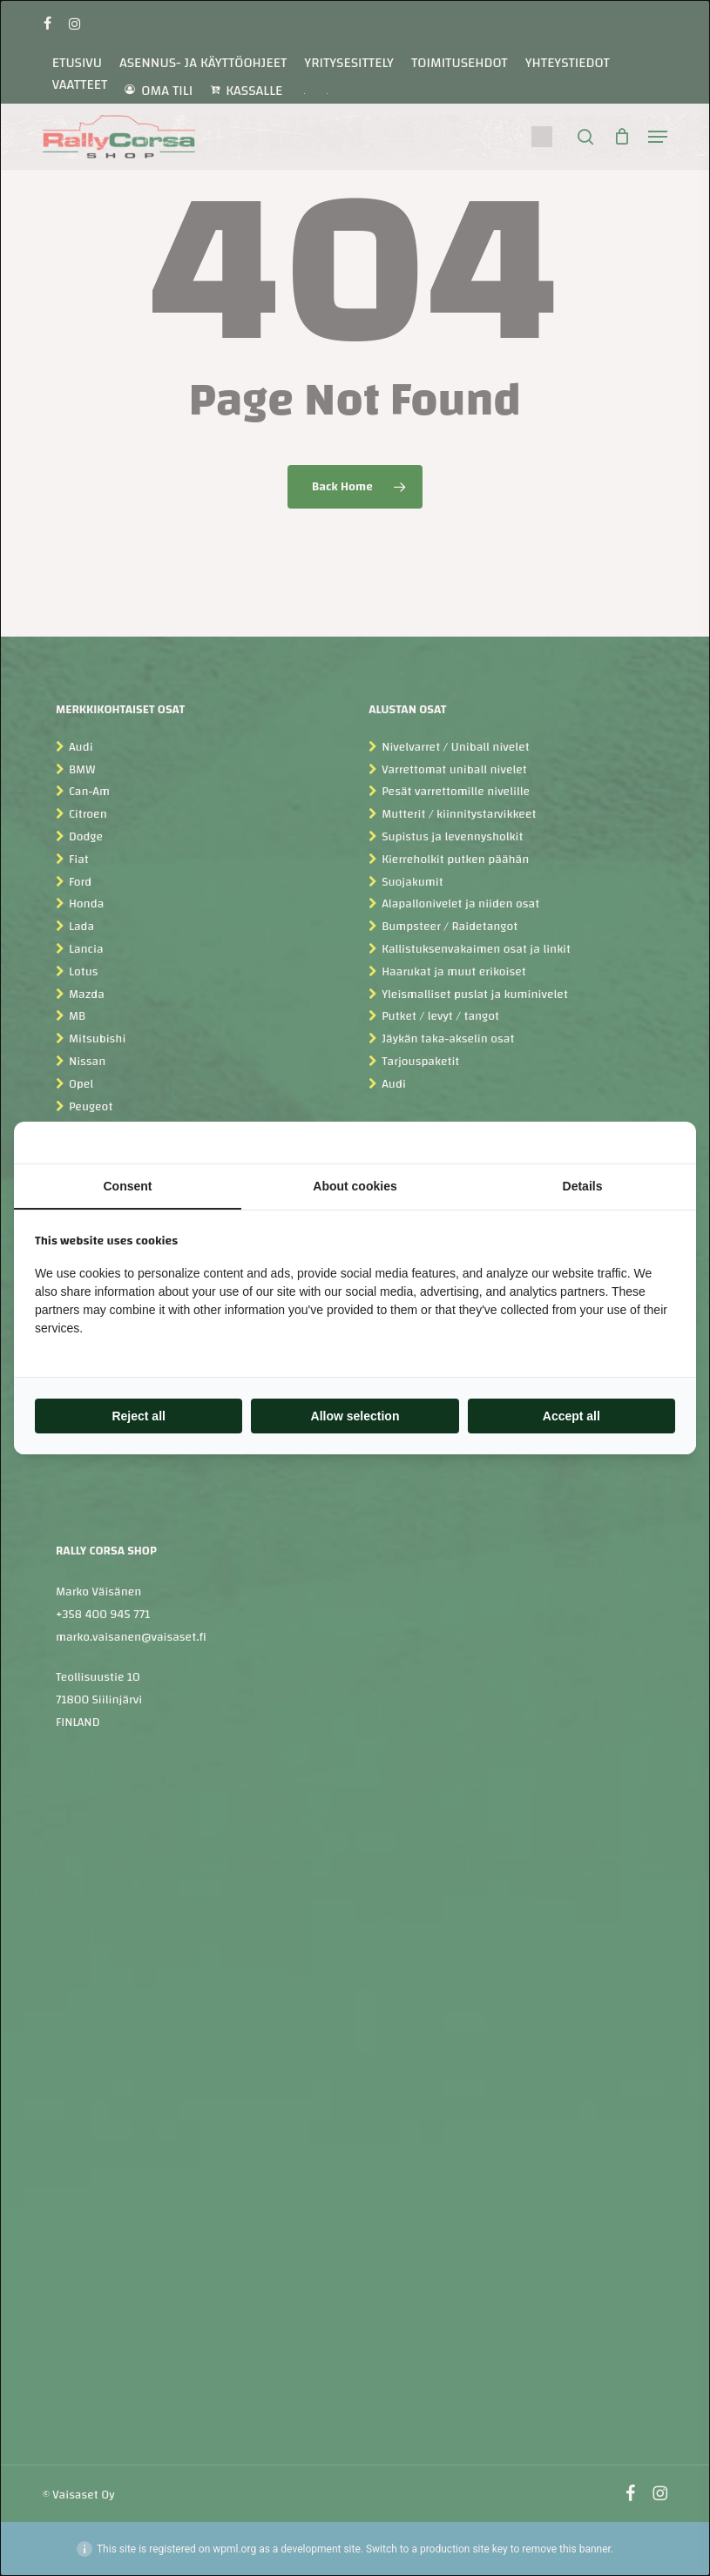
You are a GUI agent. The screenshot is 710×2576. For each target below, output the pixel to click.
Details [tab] (583, 1186)
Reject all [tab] (138, 1416)
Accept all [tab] (571, 1416)
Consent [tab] (128, 1186)
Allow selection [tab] (355, 1416)
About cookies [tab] (354, 1186)
